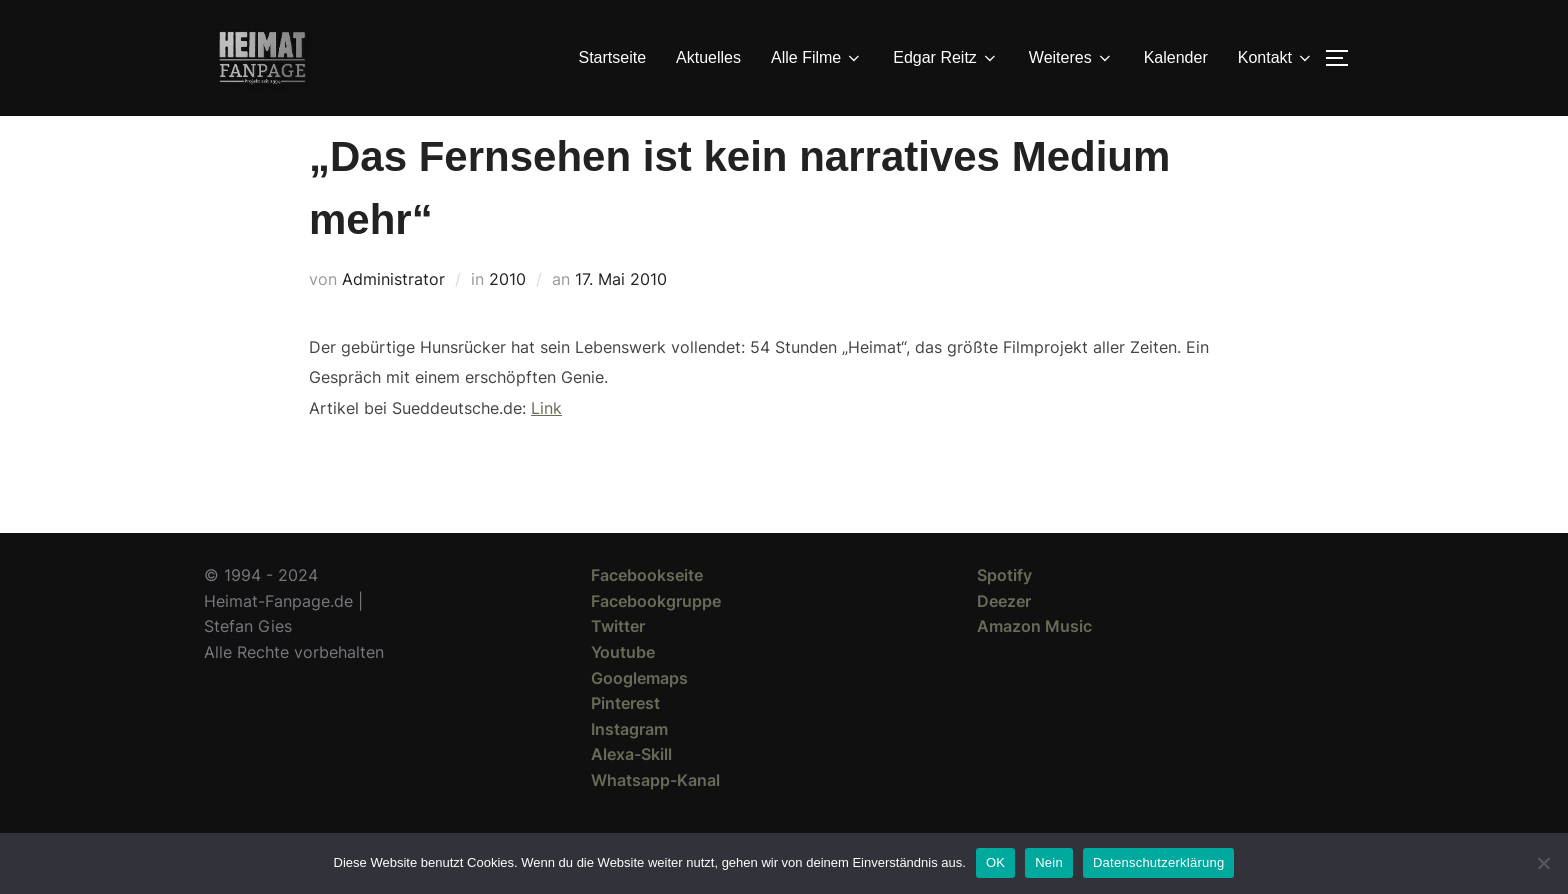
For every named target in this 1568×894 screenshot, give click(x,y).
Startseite (613, 57)
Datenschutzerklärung (1158, 862)
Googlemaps (639, 714)
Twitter (618, 662)
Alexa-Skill (631, 790)
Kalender (1176, 57)
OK (995, 862)
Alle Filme (817, 58)
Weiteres (1071, 58)
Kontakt (1276, 58)
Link (546, 444)
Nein (1049, 862)
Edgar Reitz (946, 58)
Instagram (629, 765)
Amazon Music (1034, 662)
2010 (507, 315)
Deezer (1004, 637)
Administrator (393, 315)
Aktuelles (708, 57)
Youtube (623, 688)
